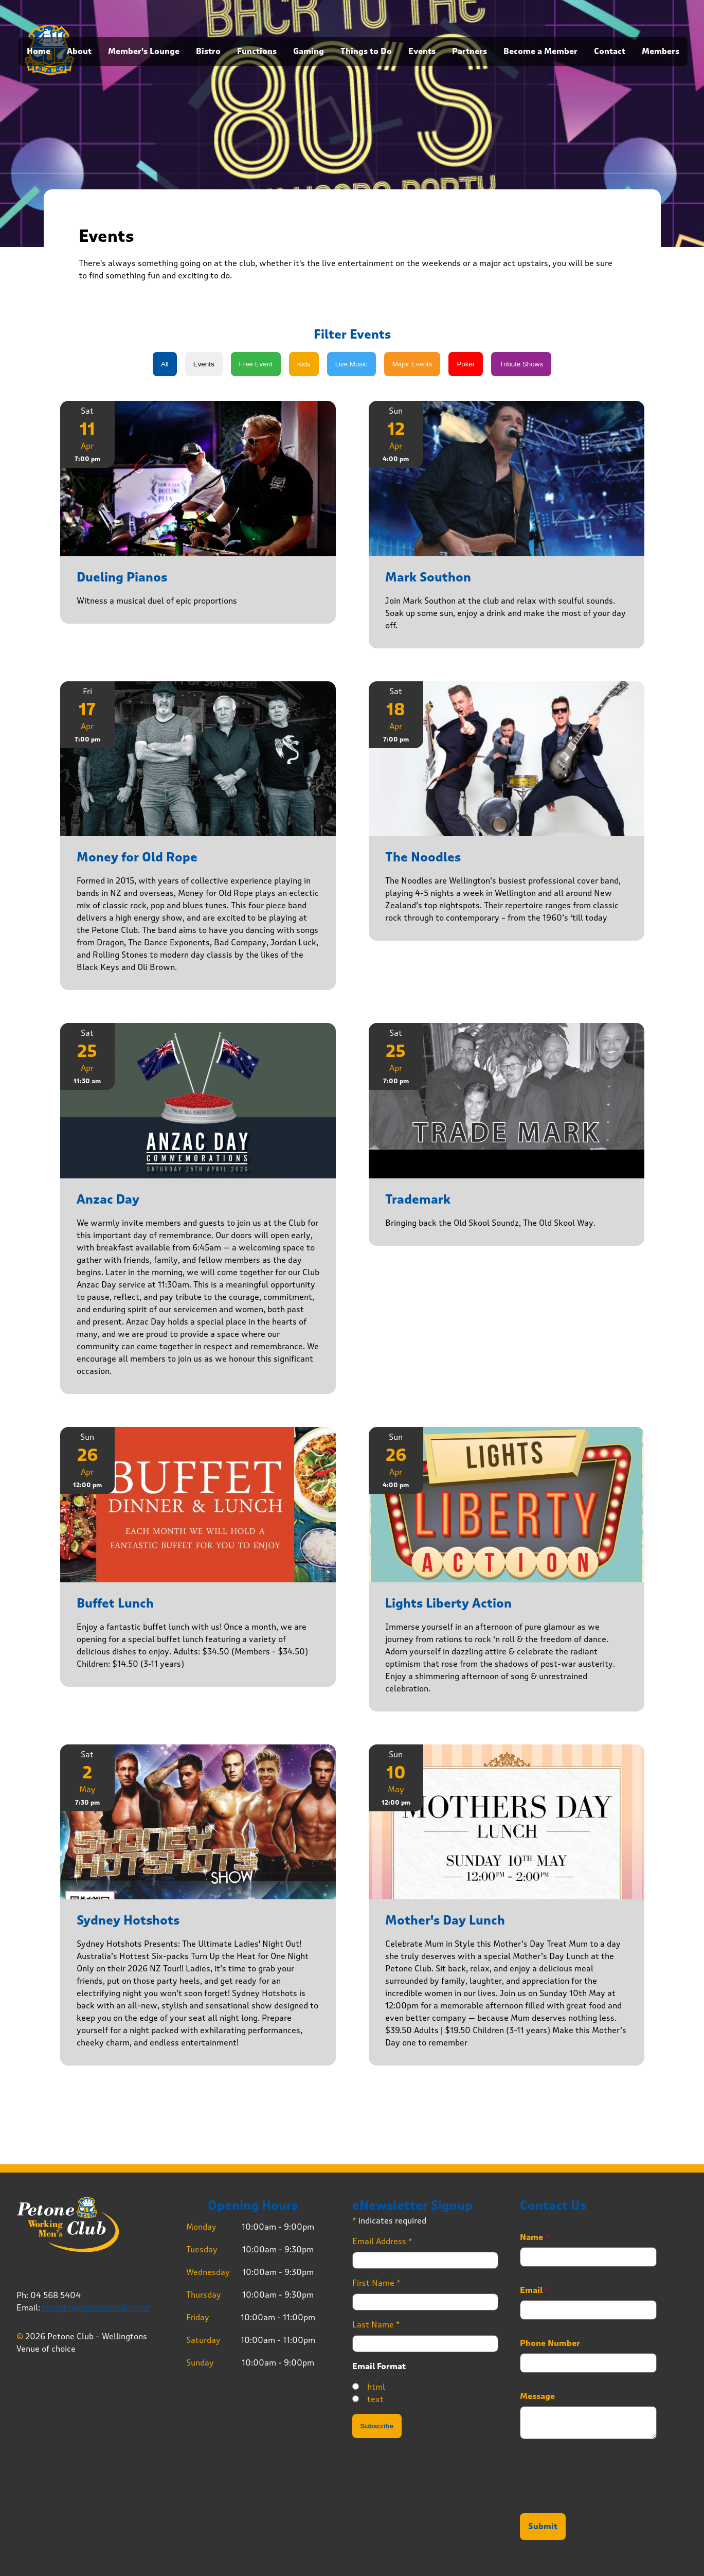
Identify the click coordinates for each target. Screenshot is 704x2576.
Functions (257, 51)
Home (38, 51)
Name (534, 2237)
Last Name (376, 2325)
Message (537, 2396)
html (376, 2387)
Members (660, 51)
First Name (376, 2283)
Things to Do (366, 51)
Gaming (308, 51)
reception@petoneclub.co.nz (96, 2308)
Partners (469, 51)
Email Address (382, 2241)
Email (534, 2290)
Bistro (208, 51)
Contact (609, 51)
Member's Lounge (143, 51)
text (375, 2399)
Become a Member (540, 51)
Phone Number (550, 2343)
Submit (542, 2526)
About (79, 51)
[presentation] (598, 2496)
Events (422, 51)
